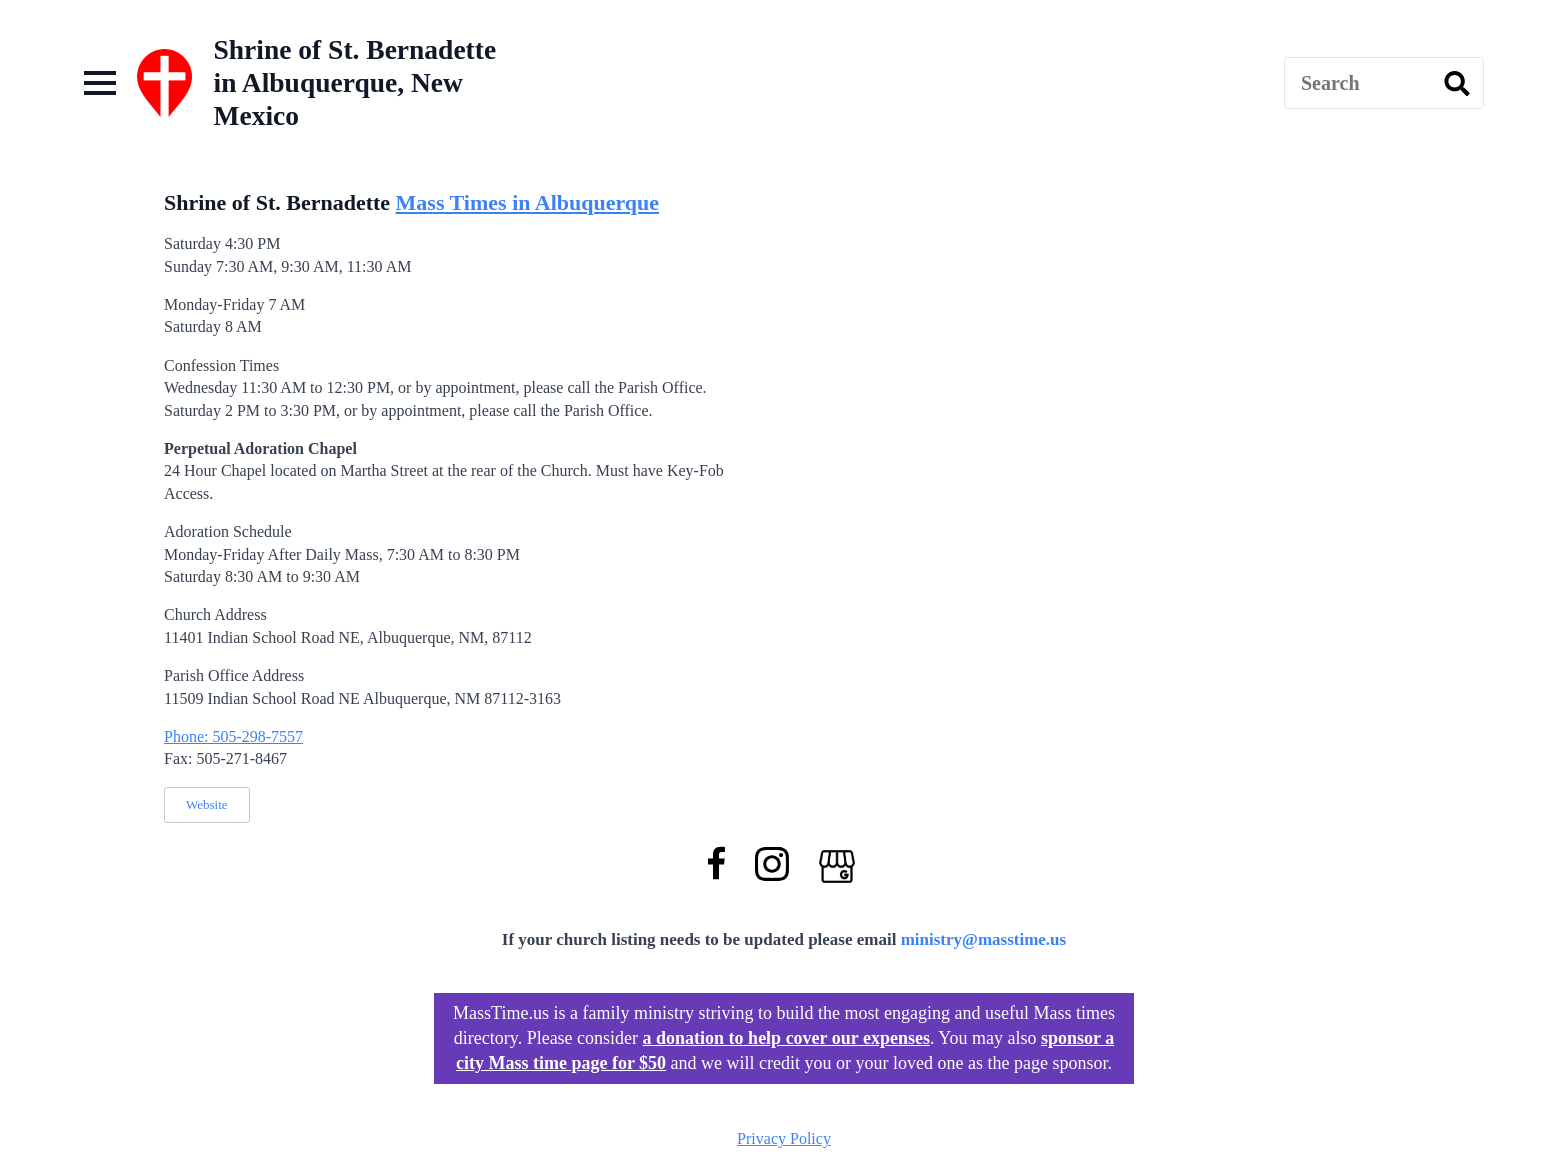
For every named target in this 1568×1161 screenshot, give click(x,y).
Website (207, 804)
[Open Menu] (100, 83)
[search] (1457, 84)
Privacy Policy (784, 1138)
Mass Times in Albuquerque (527, 202)
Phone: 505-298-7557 (233, 736)
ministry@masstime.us (984, 939)
